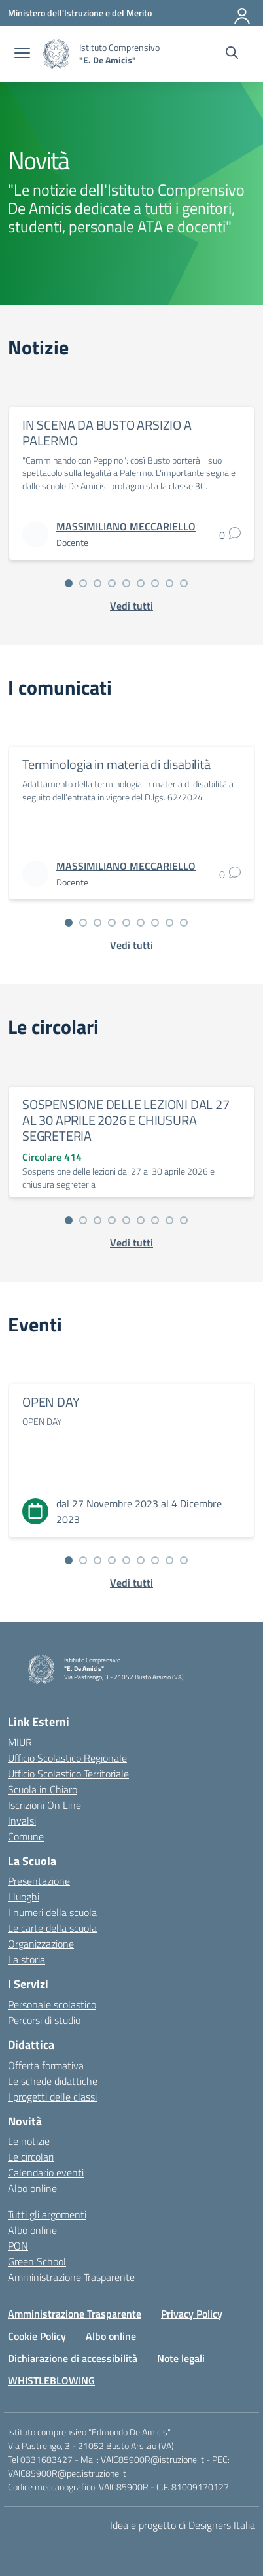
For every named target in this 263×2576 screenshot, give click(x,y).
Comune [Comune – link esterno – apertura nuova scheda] (26, 1836)
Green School (37, 2261)
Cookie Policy (37, 2336)
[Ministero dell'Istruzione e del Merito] (80, 13)
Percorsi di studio (44, 2020)
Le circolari (31, 2157)
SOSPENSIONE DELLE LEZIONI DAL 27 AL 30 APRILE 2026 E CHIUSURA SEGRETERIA (126, 1120)
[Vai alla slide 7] (155, 583)
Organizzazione (41, 1943)
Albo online (32, 2188)
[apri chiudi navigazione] (22, 54)
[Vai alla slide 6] (141, 583)
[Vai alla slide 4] (112, 583)
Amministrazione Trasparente (71, 2277)
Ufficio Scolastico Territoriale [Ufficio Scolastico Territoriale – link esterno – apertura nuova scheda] (68, 1773)
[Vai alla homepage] (56, 54)
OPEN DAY (50, 1402)
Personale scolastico (52, 2004)
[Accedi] (242, 13)
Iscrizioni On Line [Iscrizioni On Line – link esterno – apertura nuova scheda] (44, 1805)
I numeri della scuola (52, 1912)
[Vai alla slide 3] (97, 583)
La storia (26, 1959)
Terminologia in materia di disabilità (116, 764)
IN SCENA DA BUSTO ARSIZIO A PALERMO (107, 433)
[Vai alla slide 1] (69, 583)
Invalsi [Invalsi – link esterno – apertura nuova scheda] (22, 1821)
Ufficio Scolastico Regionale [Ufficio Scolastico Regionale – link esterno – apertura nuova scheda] (67, 1758)
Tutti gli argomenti (47, 2214)
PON (18, 2246)
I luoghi (23, 1896)
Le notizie (29, 2141)
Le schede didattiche (52, 2081)
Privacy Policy (191, 2314)
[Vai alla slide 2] (83, 583)
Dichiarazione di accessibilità (72, 2358)
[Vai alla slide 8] (169, 583)
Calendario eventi (46, 2172)
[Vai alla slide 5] (126, 583)
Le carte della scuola (52, 1928)
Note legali (181, 2358)
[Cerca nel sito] (232, 54)
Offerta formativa (46, 2065)
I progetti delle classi (52, 2096)
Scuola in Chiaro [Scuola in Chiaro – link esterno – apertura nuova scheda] (42, 1789)
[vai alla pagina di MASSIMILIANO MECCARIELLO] (126, 526)
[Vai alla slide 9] (184, 583)
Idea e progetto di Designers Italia (182, 2525)
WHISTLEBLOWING (51, 2380)
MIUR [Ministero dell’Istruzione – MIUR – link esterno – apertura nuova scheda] (20, 1742)
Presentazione (39, 1881)
